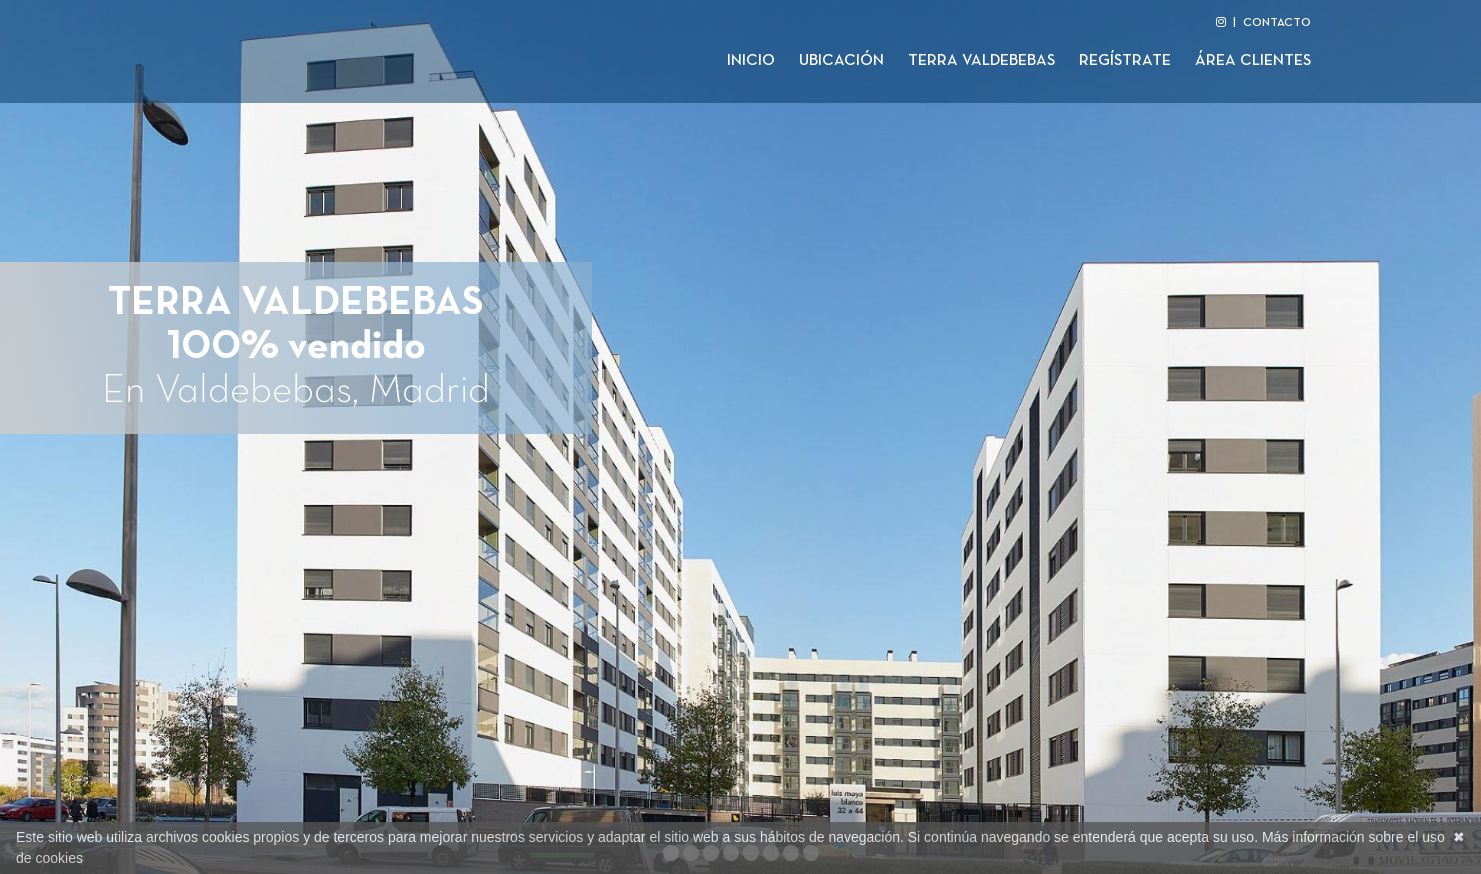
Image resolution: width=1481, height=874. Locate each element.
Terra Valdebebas (981, 61)
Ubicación (841, 61)
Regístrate (1125, 61)
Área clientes (1253, 61)
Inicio (751, 61)
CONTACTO (1277, 23)
